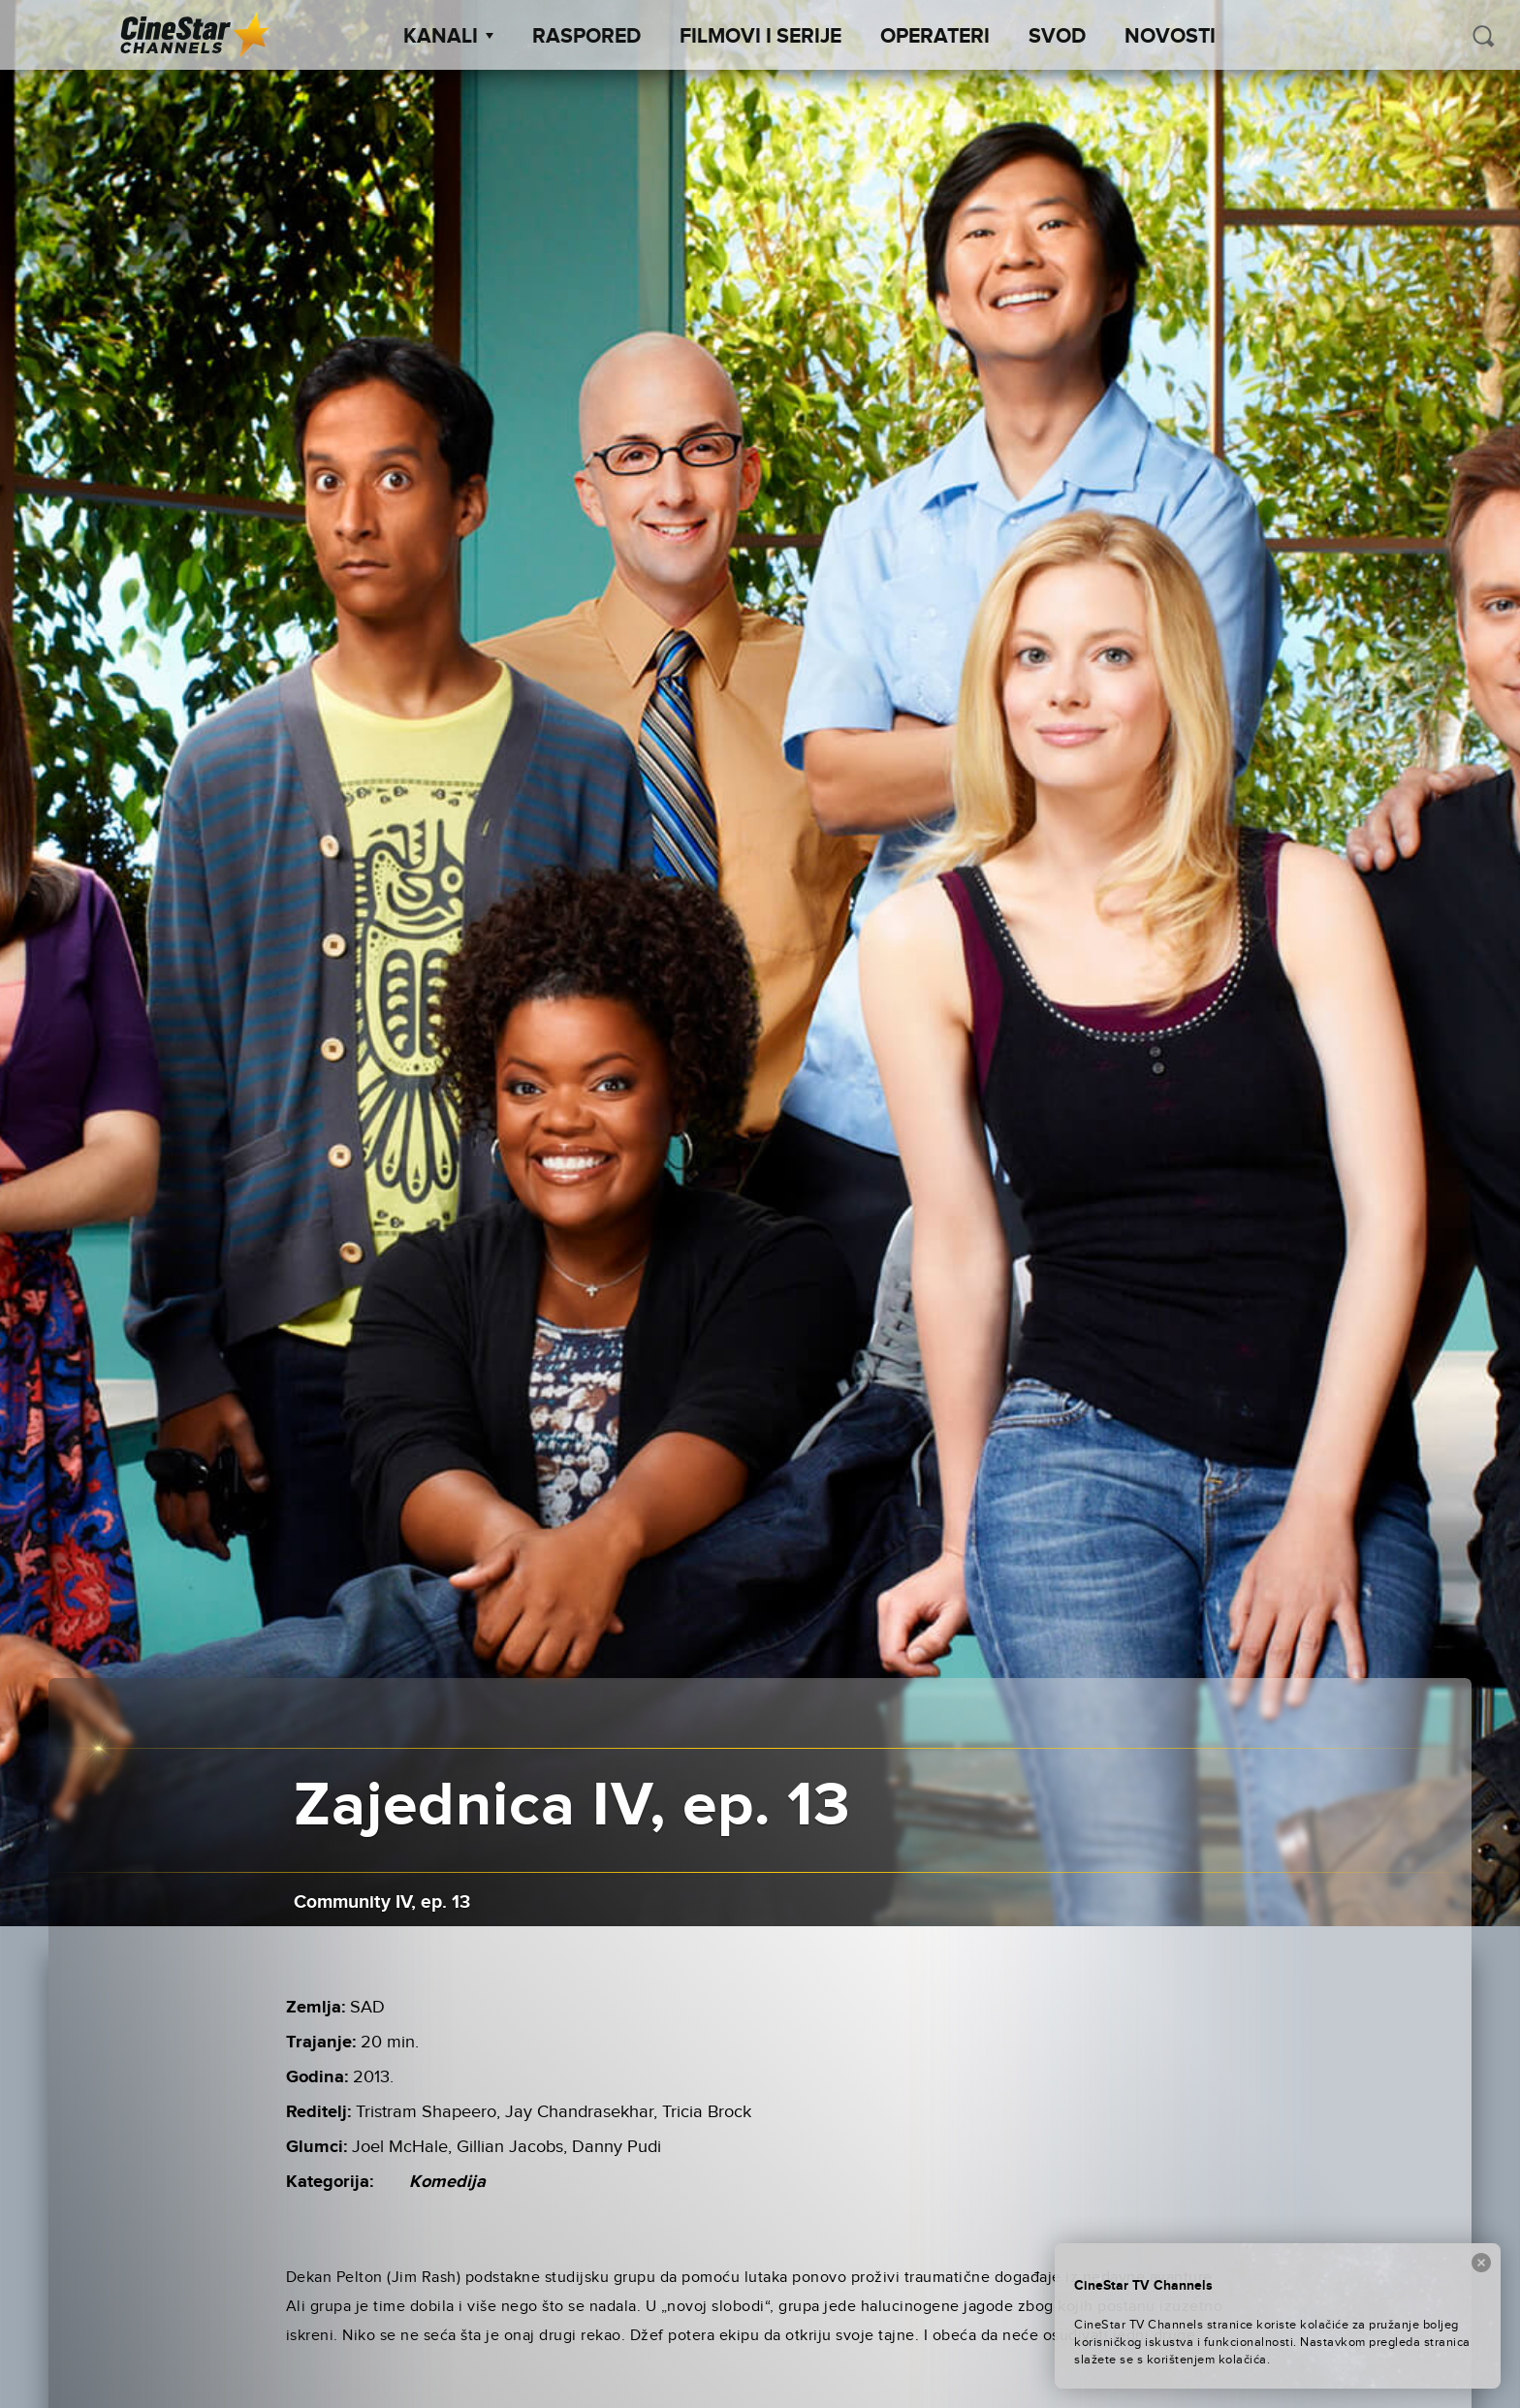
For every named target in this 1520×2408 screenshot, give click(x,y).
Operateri (935, 36)
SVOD (1057, 36)
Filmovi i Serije (760, 36)
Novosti (1170, 36)
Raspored (586, 36)
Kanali (448, 36)
